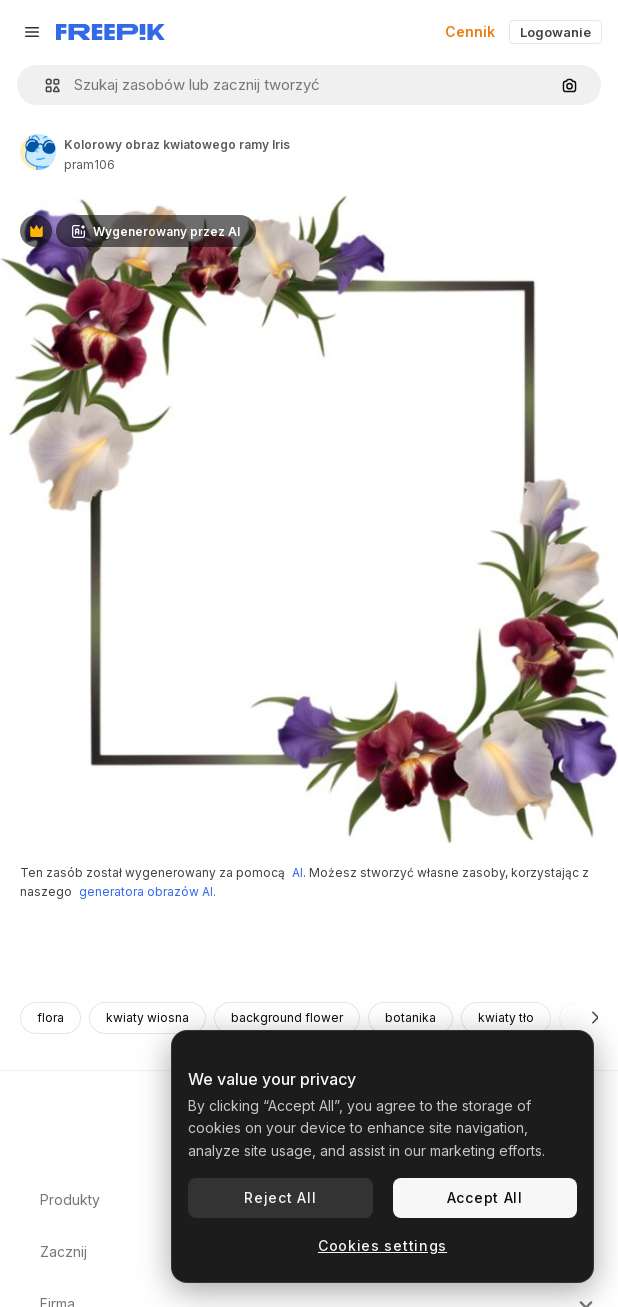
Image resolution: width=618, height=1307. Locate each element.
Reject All (280, 1197)
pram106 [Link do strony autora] (89, 164)
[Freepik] (110, 32)
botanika (410, 1017)
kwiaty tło (506, 1017)
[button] (44, 85)
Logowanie (555, 32)
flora (50, 1017)
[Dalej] (595, 1018)
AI (297, 872)
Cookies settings (382, 1245)
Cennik (470, 31)
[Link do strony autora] (38, 152)
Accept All (485, 1197)
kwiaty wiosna (147, 1017)
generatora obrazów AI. (147, 891)
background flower (287, 1017)
